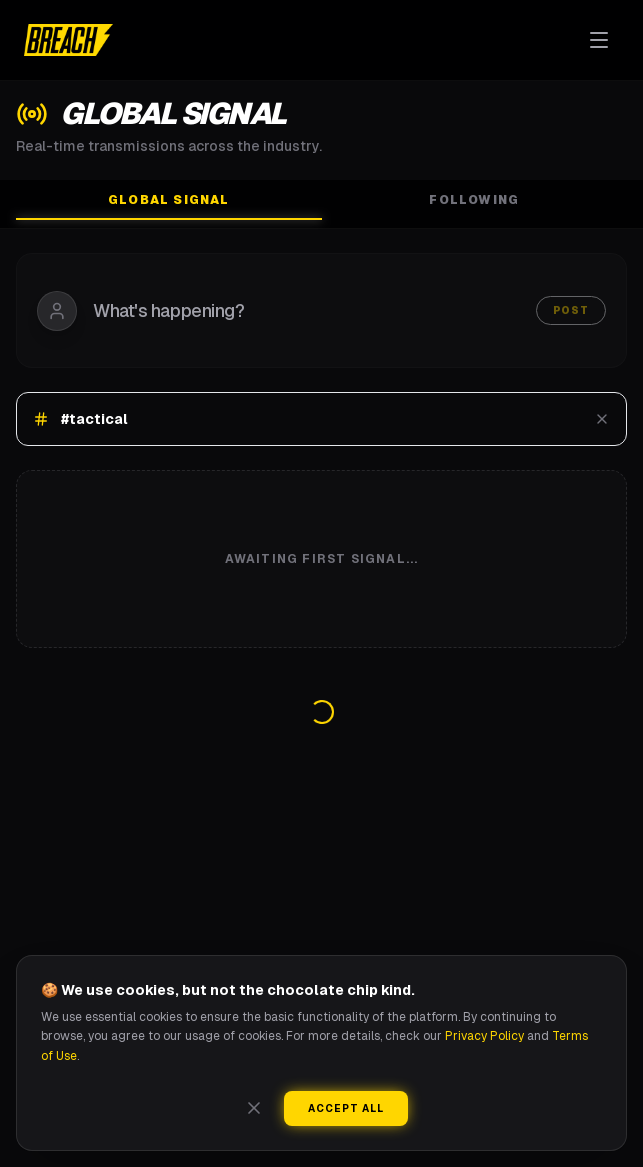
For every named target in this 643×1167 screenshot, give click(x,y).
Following (474, 200)
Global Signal (169, 206)
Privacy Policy (484, 1036)
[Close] (254, 1108)
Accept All (346, 1108)
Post (571, 310)
